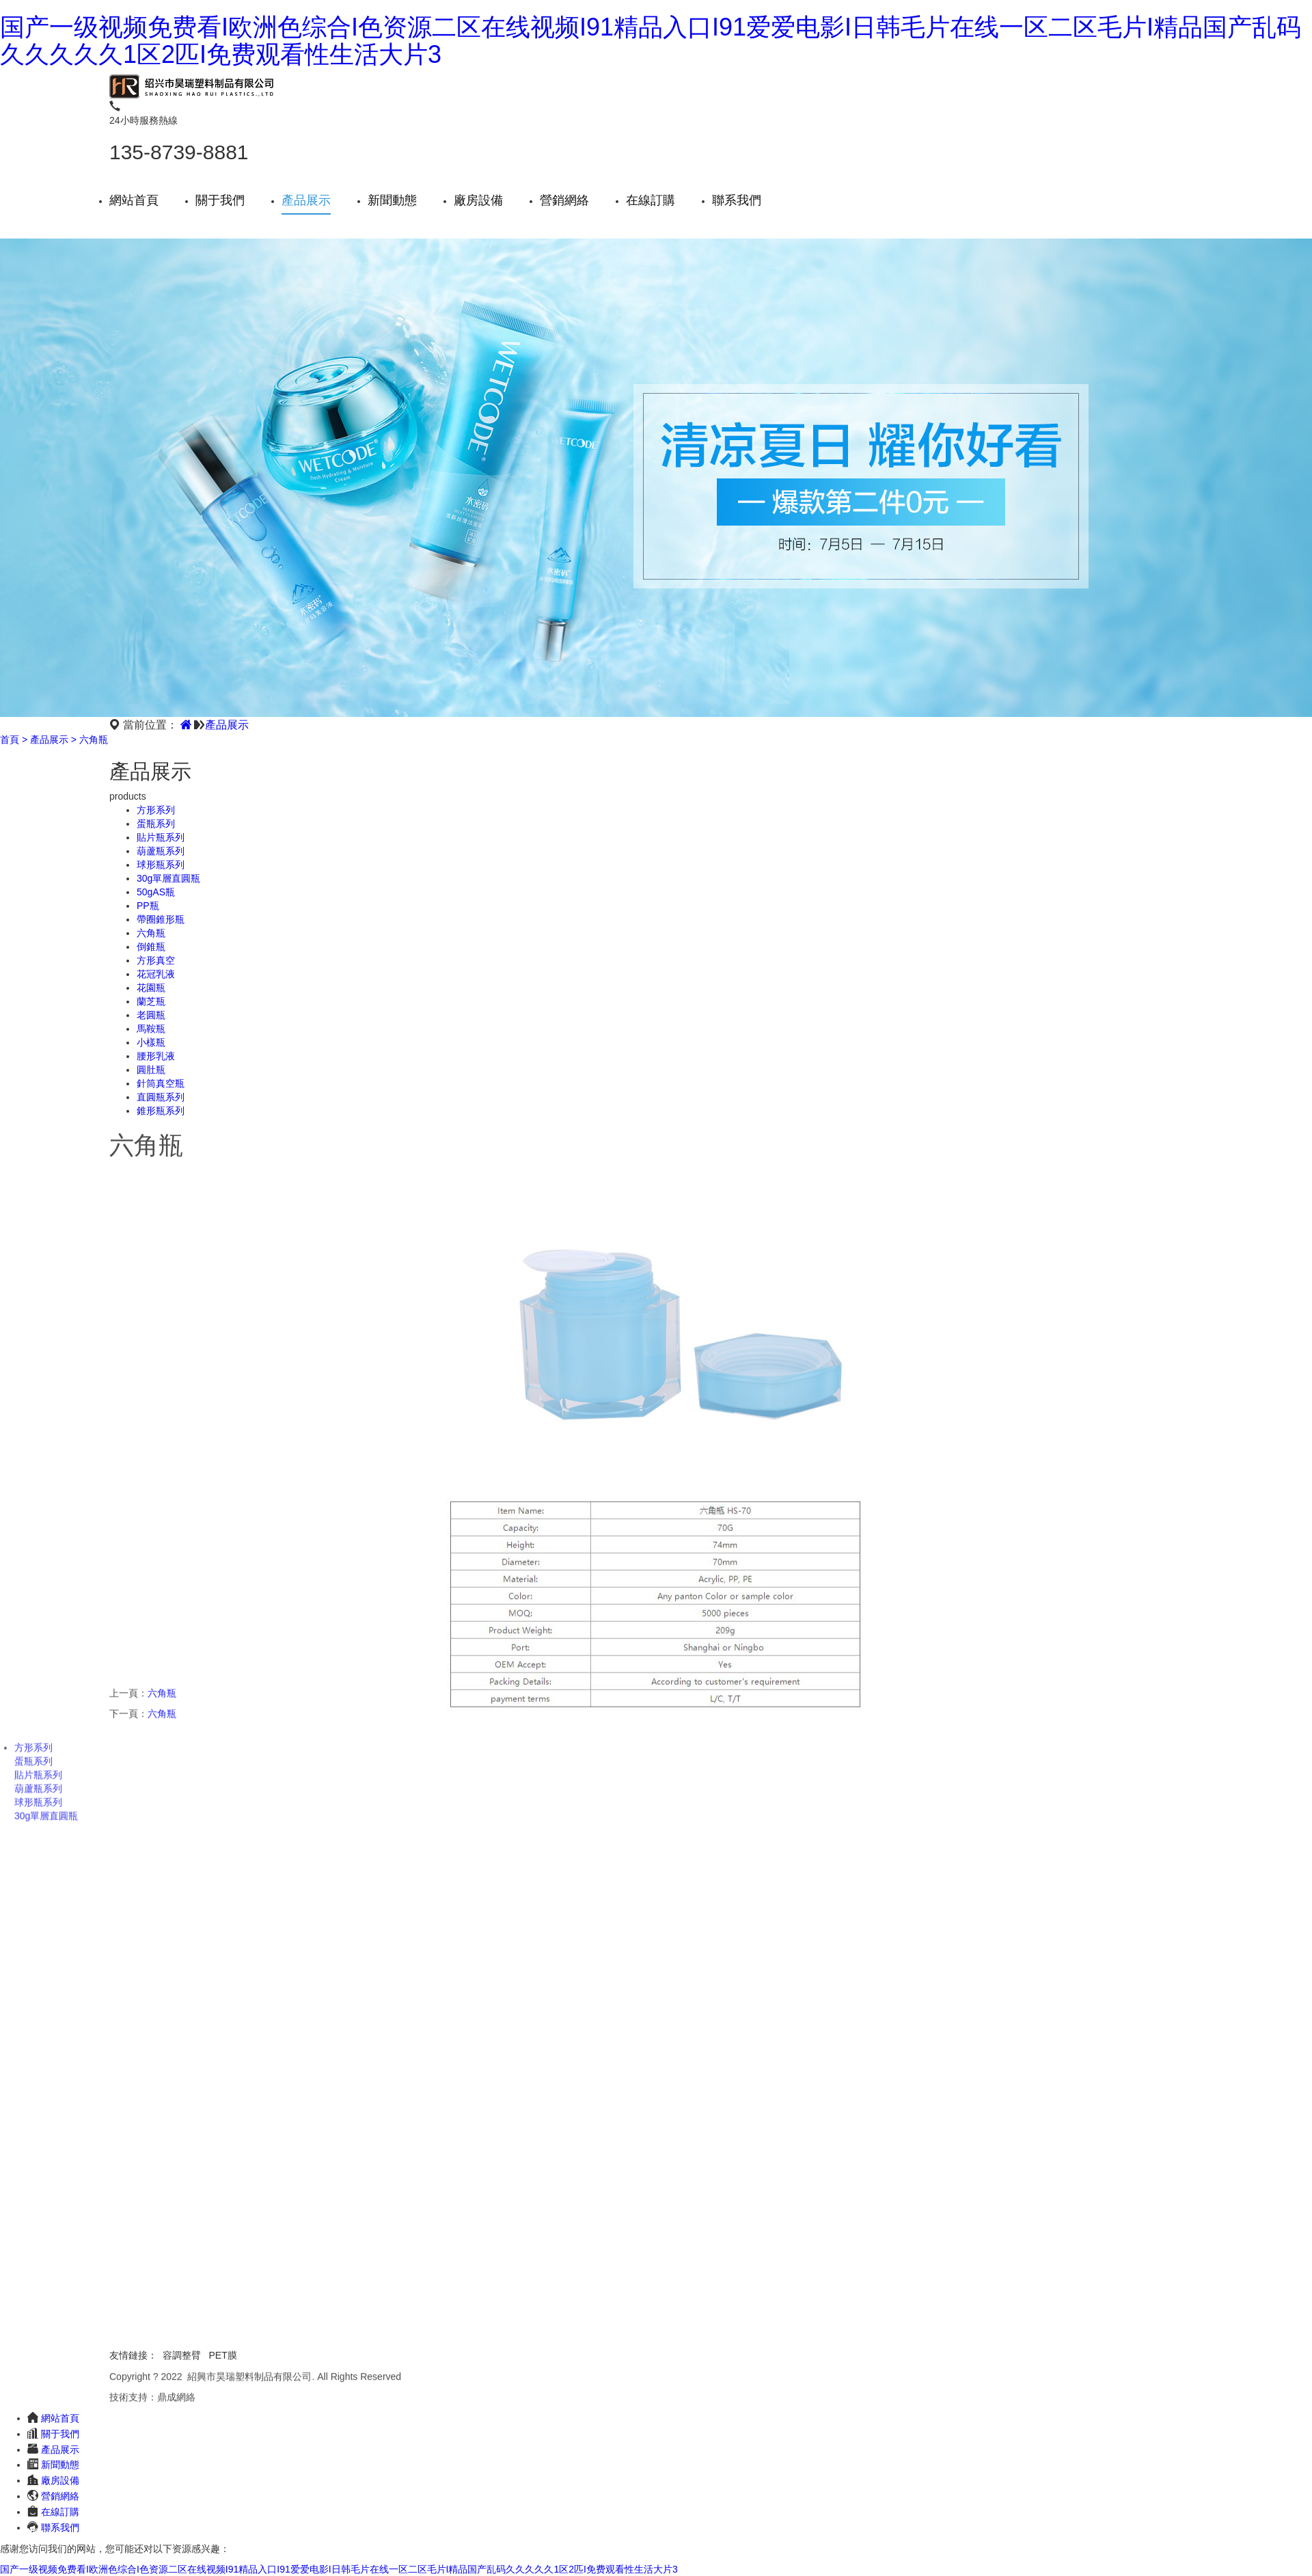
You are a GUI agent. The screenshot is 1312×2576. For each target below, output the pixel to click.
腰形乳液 (156, 1055)
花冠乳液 (156, 973)
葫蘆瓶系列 (160, 850)
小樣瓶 (151, 1042)
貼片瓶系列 (160, 837)
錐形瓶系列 (160, 1110)
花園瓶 (151, 987)
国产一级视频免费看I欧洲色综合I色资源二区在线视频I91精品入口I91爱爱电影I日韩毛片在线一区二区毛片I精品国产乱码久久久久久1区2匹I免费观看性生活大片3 (650, 40)
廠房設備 (478, 200)
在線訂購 (650, 200)
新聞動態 (392, 200)
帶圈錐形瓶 (160, 919)
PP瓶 (148, 905)
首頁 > (13, 739)
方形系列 (156, 809)
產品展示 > (53, 739)
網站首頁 (134, 200)
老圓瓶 (151, 1014)
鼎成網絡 (176, 2399)
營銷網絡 (564, 200)
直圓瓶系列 (160, 1097)
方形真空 (156, 960)
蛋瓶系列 (156, 823)
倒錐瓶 (151, 946)
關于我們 (220, 200)
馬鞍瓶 (151, 1028)
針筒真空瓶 (160, 1083)
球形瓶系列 (160, 864)
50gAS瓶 (156, 891)
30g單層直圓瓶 (168, 878)
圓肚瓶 (151, 1069)
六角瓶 (93, 739)
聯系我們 (736, 200)
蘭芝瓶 (151, 1001)
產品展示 (306, 200)
